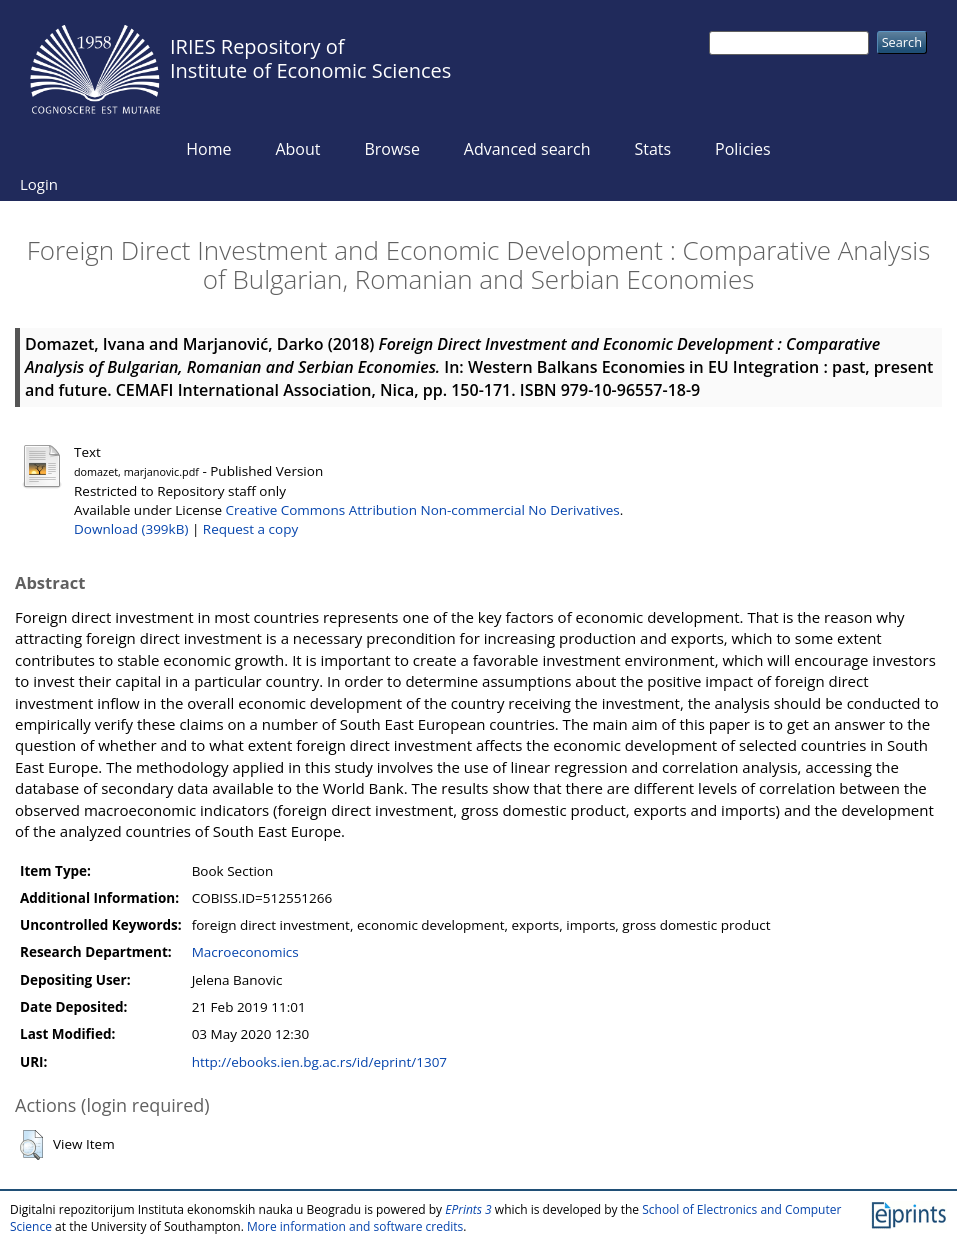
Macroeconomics (245, 952)
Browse (392, 149)
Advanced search (527, 149)
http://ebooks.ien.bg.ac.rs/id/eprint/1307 (319, 1062)
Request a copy (250, 529)
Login (39, 184)
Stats (652, 149)
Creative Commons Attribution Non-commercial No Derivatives (423, 510)
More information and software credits (355, 1226)
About (297, 149)
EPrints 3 (468, 1209)
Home (208, 149)
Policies (743, 149)
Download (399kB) (131, 529)
